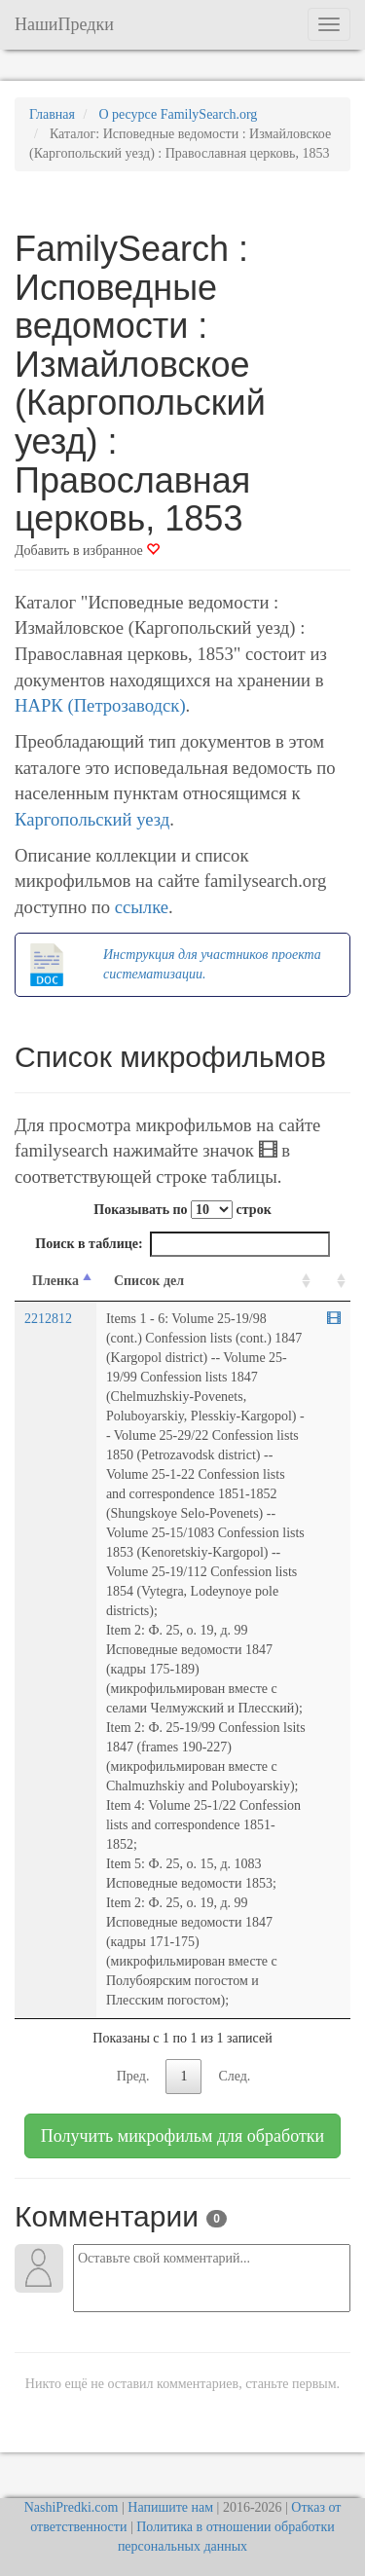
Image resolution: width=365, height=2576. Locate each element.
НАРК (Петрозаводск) (100, 705)
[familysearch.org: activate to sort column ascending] (332, 1282)
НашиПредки (64, 24)
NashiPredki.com (71, 2507)
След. (234, 2076)
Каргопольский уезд (92, 819)
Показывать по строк (182, 1209)
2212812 (48, 1318)
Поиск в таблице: (182, 1244)
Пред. (133, 2076)
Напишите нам (170, 2507)
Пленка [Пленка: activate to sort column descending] (55, 1280)
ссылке (141, 907)
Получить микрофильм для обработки (182, 2136)
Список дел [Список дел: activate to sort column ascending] (149, 1280)
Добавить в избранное (87, 550)
